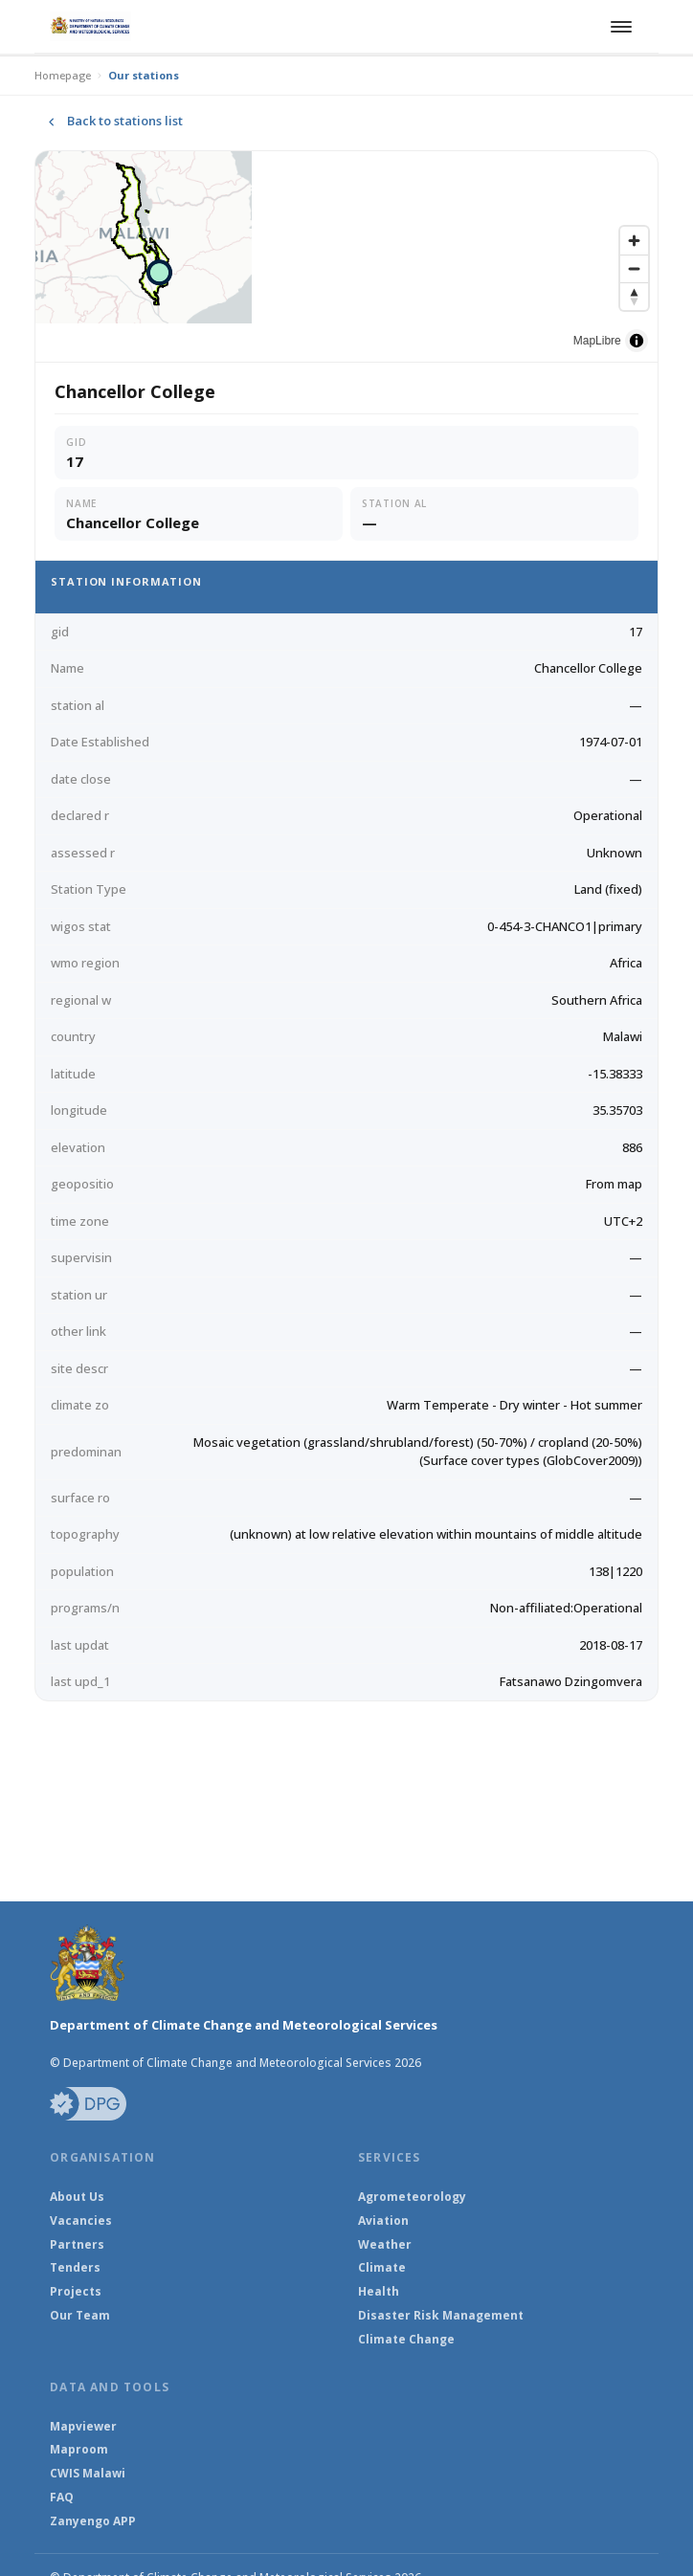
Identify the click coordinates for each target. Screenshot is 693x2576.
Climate (382, 2268)
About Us (77, 2197)
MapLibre (597, 340)
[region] (346, 256)
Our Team (80, 2315)
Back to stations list (112, 121)
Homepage (62, 75)
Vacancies (81, 2221)
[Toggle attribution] (636, 340)
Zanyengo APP (93, 2521)
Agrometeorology (412, 2197)
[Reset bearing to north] (634, 296)
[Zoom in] (634, 241)
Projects (75, 2291)
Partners (77, 2245)
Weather (385, 2245)
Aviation (383, 2221)
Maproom (79, 2449)
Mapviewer (83, 2426)
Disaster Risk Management (441, 2315)
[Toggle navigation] (618, 27)
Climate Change (406, 2339)
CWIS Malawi (87, 2473)
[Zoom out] (634, 268)
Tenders (75, 2268)
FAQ (62, 2497)
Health (378, 2291)
